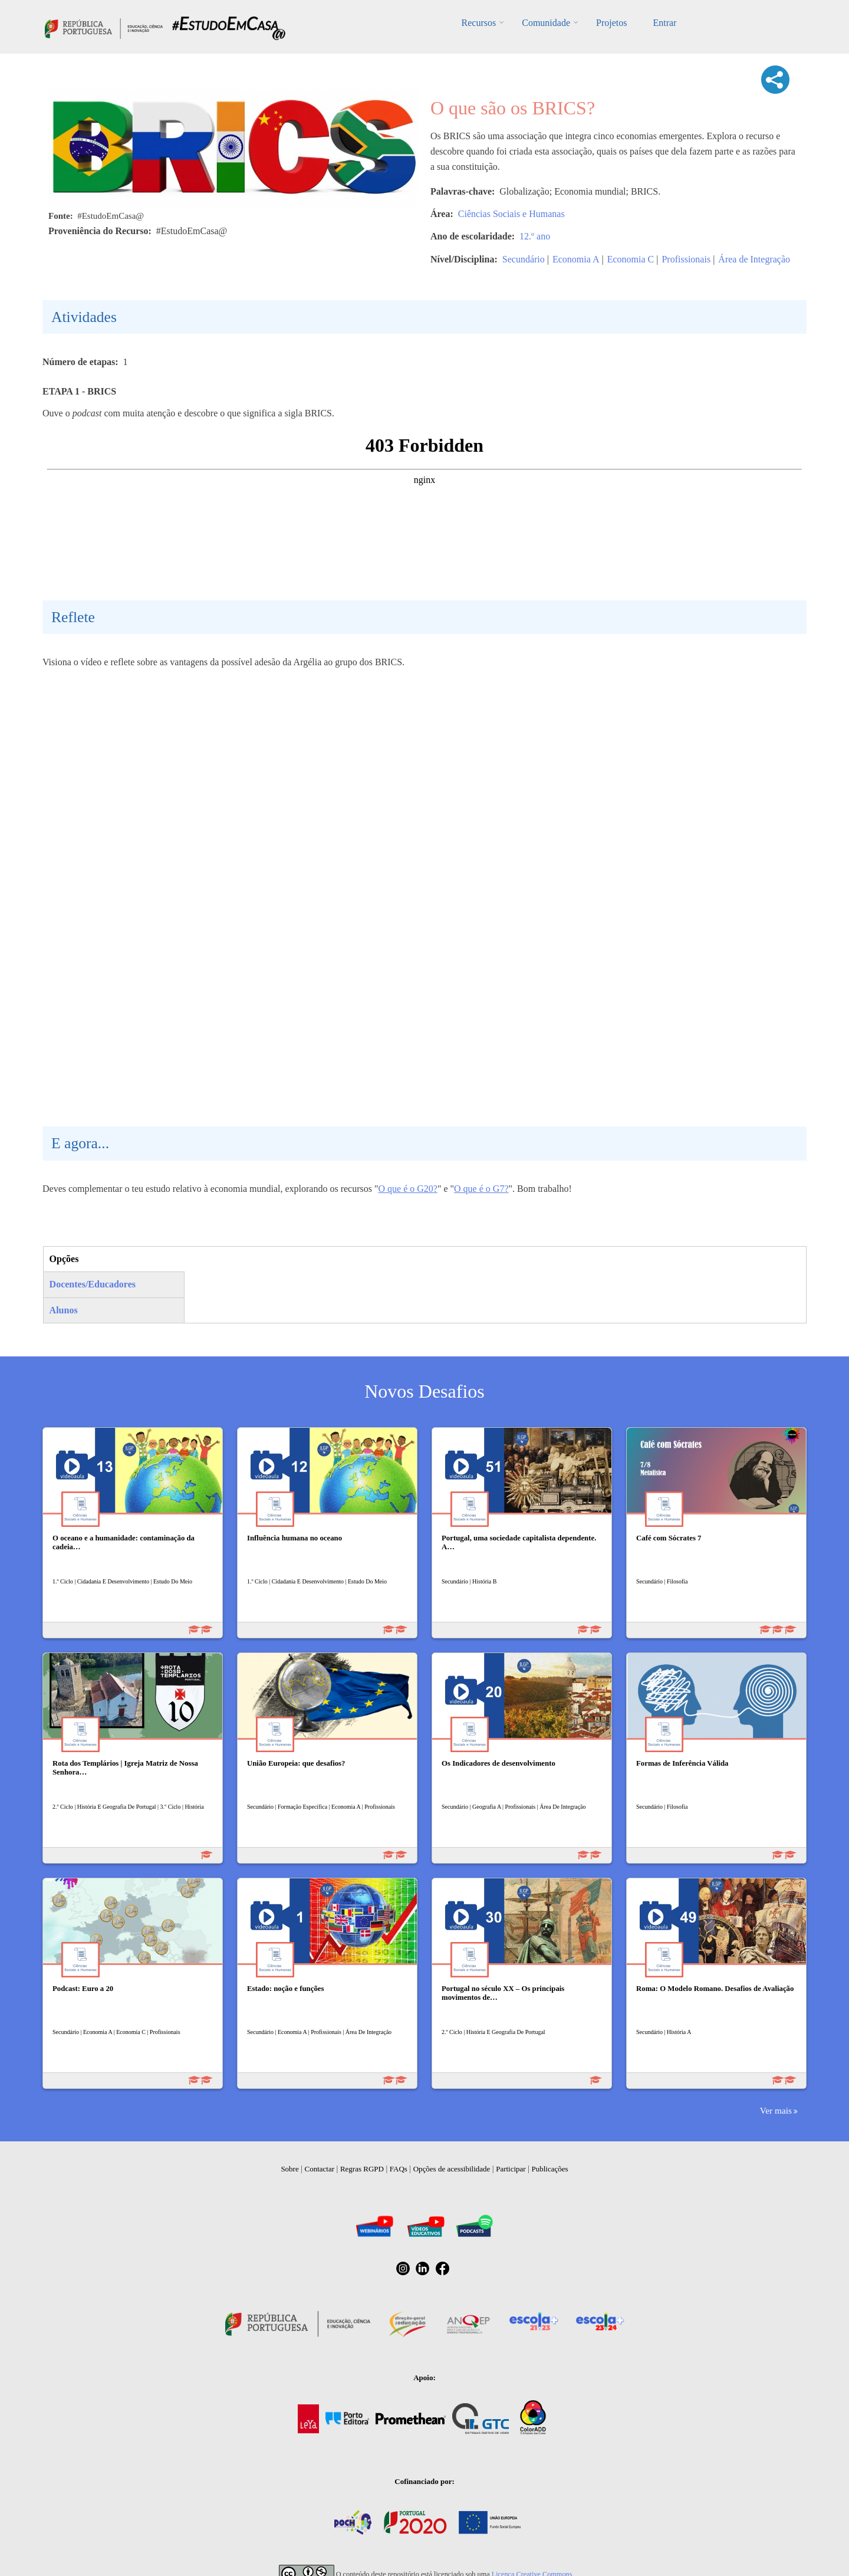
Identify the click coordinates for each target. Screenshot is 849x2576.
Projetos (611, 23)
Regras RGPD (362, 2168)
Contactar (320, 2168)
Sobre (289, 2168)
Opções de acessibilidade (452, 2168)
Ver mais (776, 2110)
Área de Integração (754, 259)
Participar (511, 2168)
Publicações (550, 2168)
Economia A (576, 259)
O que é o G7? (481, 1189)
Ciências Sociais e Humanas (511, 214)
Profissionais (686, 259)
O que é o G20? (407, 1189)
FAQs (398, 2168)
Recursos (479, 23)
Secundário (523, 259)
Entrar (664, 23)
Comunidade (546, 23)
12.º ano (534, 236)
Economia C (630, 259)
